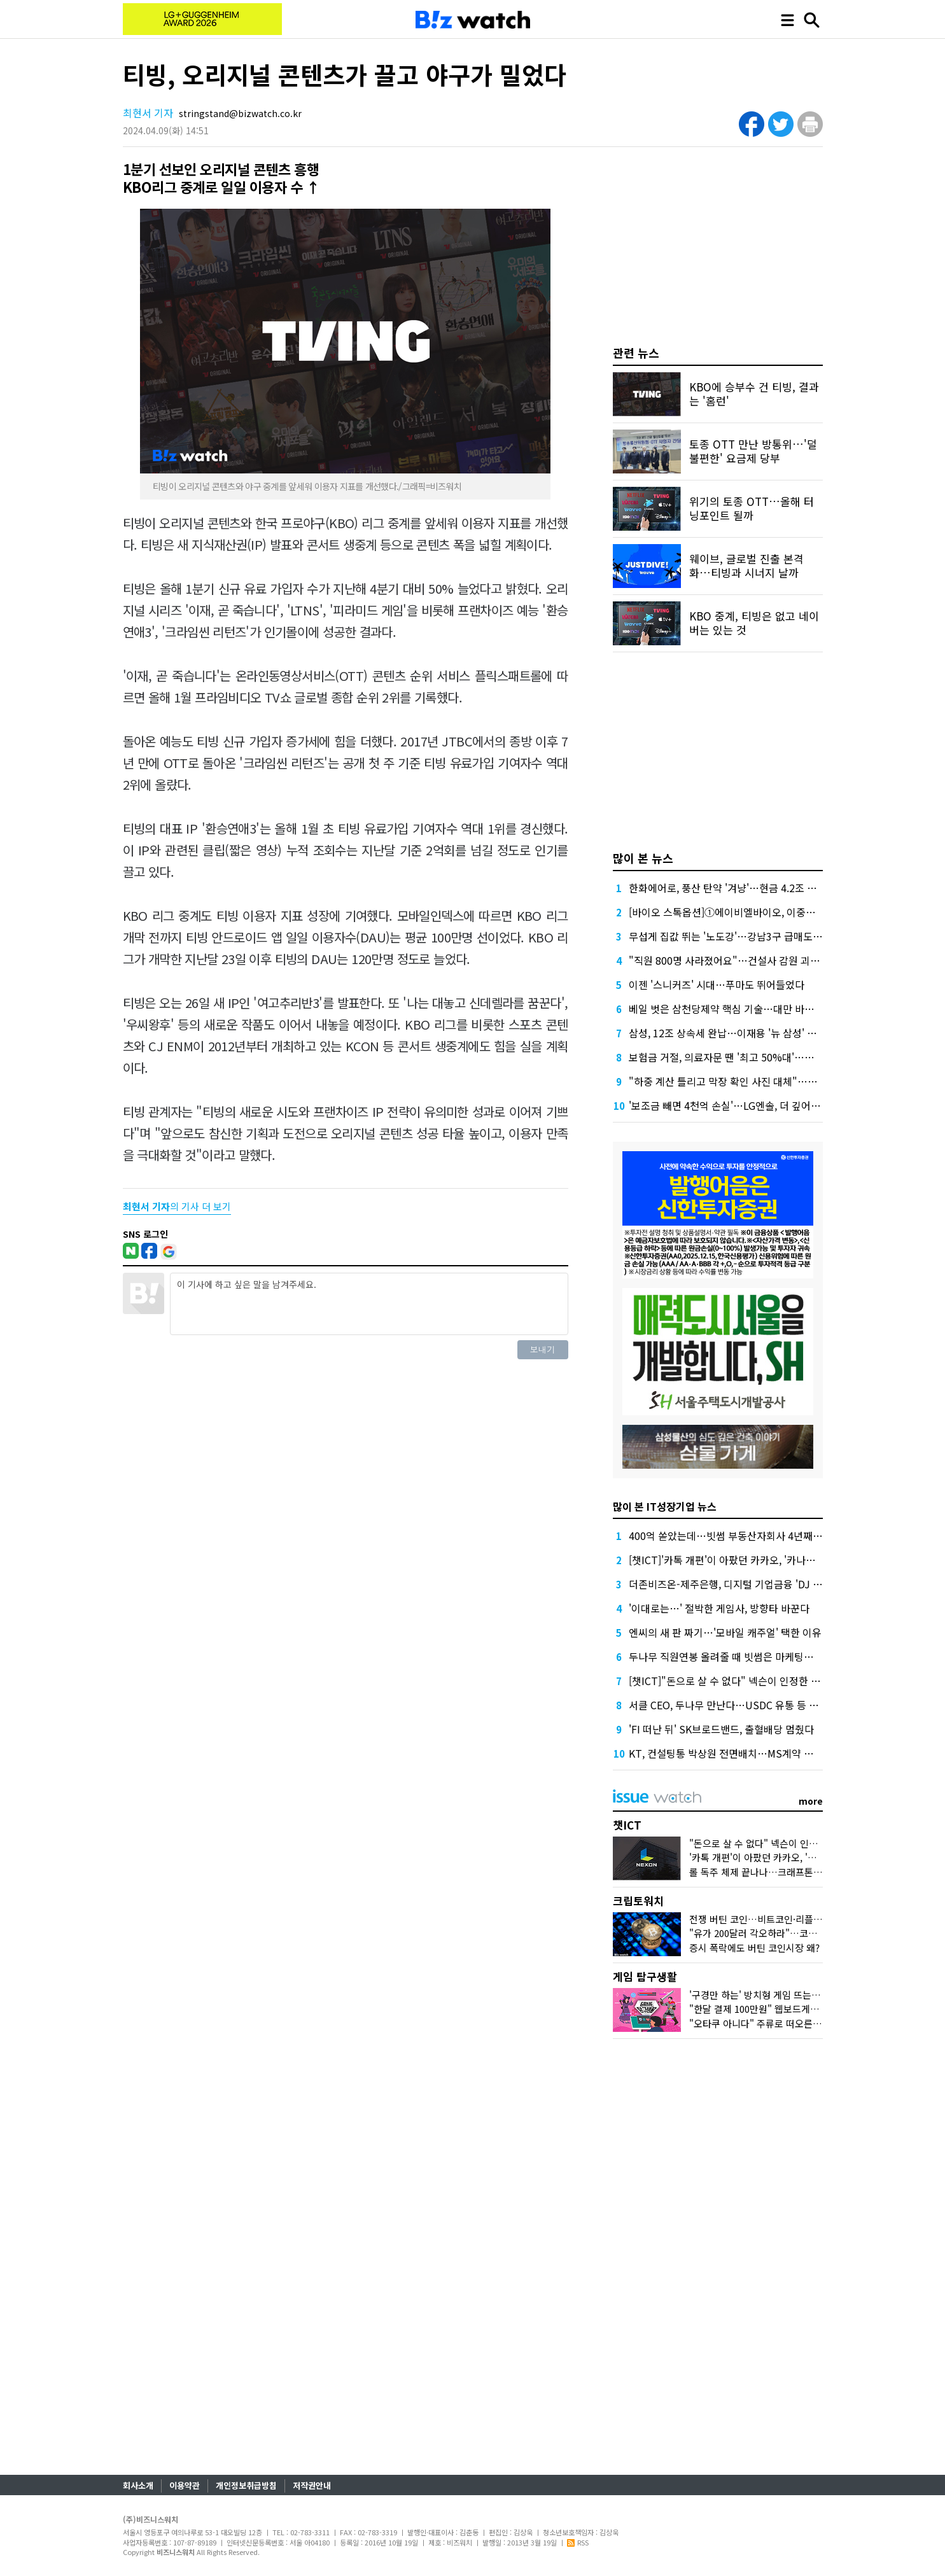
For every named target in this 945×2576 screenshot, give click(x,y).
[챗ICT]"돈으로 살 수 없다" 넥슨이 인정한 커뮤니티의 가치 (754, 1680)
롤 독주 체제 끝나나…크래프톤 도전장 (766, 1872)
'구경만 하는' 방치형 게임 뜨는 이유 (760, 1994)
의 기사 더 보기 (177, 1206)
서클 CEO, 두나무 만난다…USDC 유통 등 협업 (728, 1704)
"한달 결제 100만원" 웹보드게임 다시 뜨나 (774, 2008)
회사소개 (138, 2485)
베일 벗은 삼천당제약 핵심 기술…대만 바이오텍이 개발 (746, 1008)
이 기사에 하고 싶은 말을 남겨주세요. (369, 1303)
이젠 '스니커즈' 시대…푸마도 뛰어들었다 (716, 984)
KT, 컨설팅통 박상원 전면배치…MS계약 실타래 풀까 (741, 1753)
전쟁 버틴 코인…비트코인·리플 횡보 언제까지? (782, 1919)
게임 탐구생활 (645, 1976)
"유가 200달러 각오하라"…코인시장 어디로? (779, 1933)
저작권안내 (312, 2485)
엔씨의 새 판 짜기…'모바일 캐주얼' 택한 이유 (725, 1632)
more (811, 1801)
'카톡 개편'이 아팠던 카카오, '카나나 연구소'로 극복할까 (801, 1857)
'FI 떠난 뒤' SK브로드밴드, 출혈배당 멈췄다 (721, 1729)
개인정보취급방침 (246, 2485)
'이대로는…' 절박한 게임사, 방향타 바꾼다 (719, 1608)
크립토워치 (638, 1900)
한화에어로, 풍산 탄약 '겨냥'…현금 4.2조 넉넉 (727, 887)
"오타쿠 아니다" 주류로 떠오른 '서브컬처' (772, 2023)
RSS (578, 2542)
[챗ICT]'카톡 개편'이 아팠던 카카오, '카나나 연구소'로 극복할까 (764, 1559)
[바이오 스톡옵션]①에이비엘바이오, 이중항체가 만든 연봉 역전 (764, 912)
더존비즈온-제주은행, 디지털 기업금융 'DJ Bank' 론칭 (744, 1584)
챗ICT (627, 1825)
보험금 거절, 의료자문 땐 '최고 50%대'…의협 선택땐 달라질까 (762, 1057)
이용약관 (184, 2485)
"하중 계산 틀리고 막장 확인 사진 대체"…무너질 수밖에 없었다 (764, 1081)
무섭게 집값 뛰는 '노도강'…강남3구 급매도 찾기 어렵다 (747, 936)
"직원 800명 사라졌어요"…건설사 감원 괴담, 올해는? (743, 960)
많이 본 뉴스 (643, 858)
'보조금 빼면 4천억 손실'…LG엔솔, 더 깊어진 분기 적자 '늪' (755, 1105)
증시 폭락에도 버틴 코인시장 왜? (754, 1947)
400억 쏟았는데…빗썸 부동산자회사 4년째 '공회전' (739, 1535)
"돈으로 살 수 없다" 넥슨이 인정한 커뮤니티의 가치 (791, 1843)
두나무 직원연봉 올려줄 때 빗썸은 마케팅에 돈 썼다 (738, 1656)
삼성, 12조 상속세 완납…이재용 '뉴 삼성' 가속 (727, 1032)
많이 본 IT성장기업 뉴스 (665, 1506)
